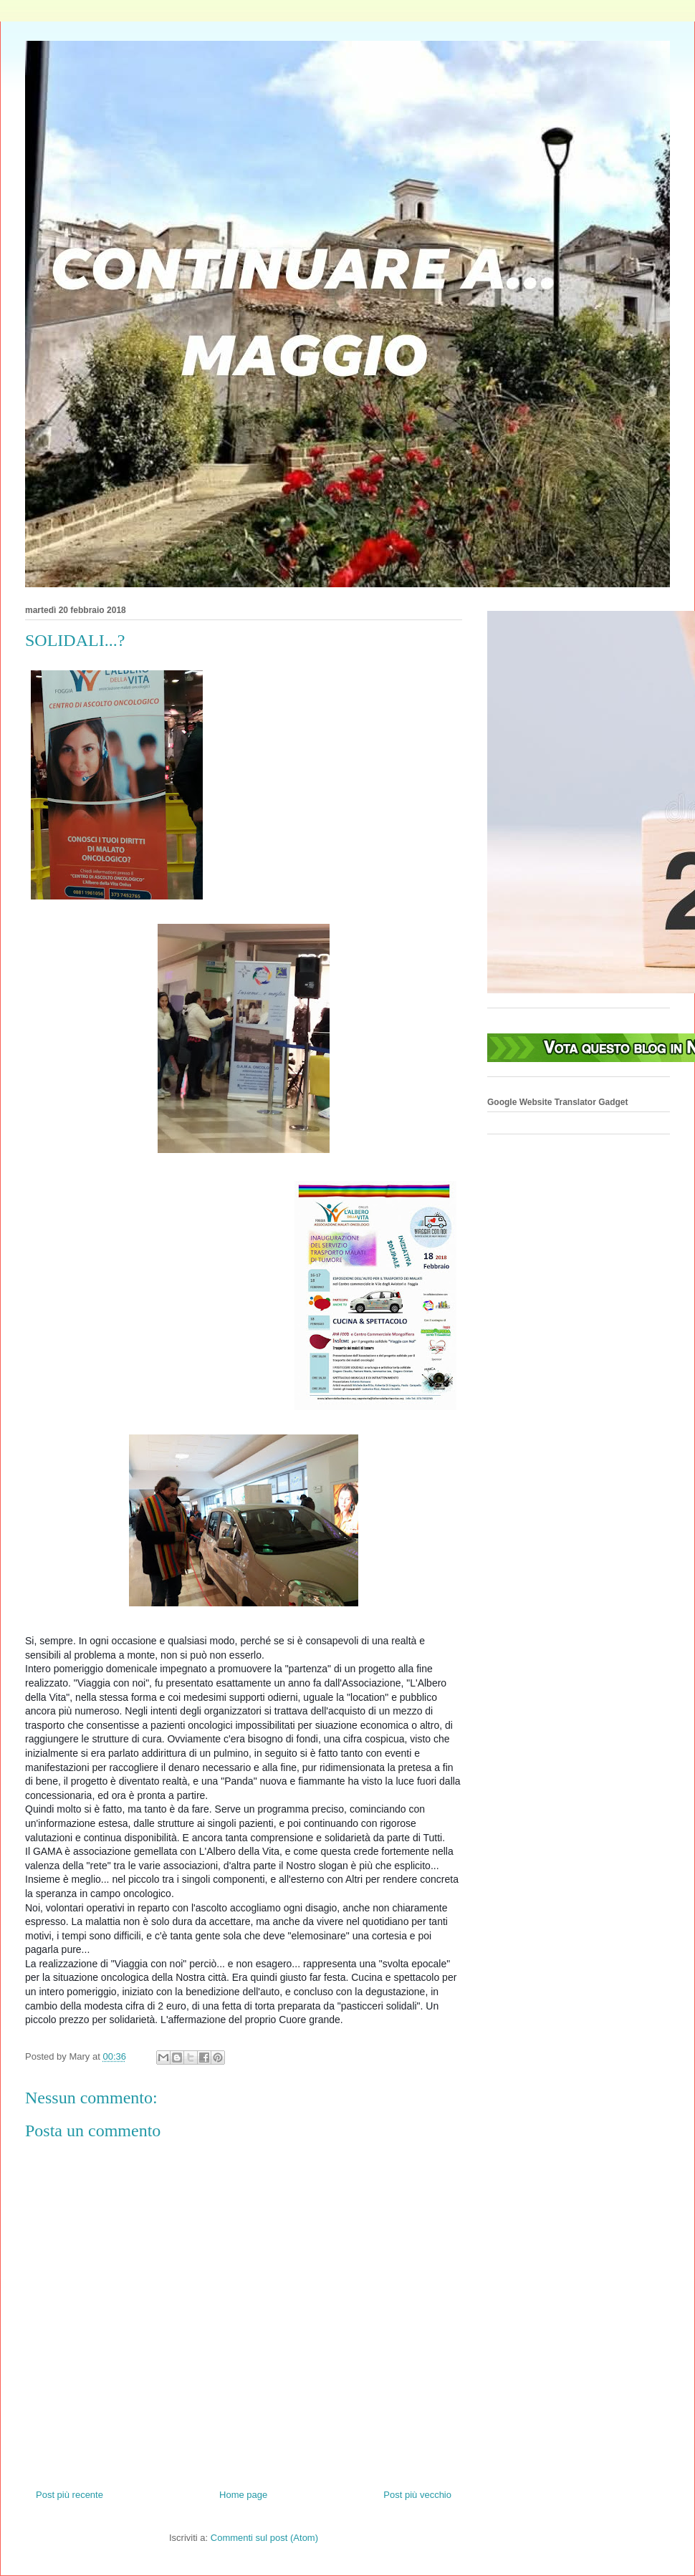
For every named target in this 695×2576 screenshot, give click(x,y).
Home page (243, 2494)
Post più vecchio (417, 2494)
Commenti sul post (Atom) (264, 2537)
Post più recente (69, 2494)
